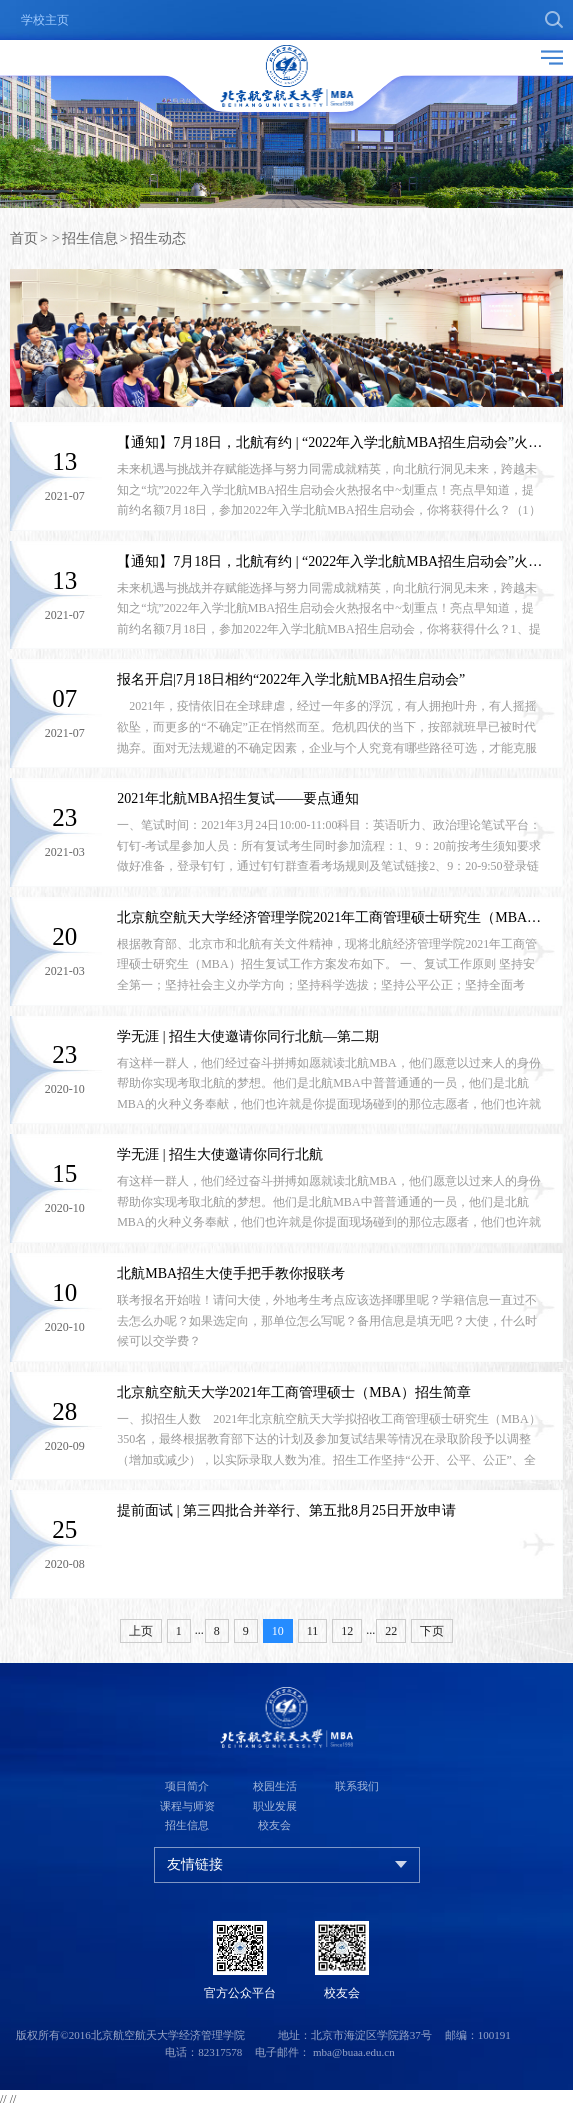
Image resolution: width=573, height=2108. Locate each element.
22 (391, 1631)
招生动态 (158, 238)
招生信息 (90, 238)
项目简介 (187, 1786)
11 (313, 1631)
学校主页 (45, 20)
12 (347, 1631)
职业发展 (275, 1806)
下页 (432, 1631)
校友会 (274, 1825)
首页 (24, 238)
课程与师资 (187, 1806)
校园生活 (275, 1786)
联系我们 (357, 1786)
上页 (141, 1631)
